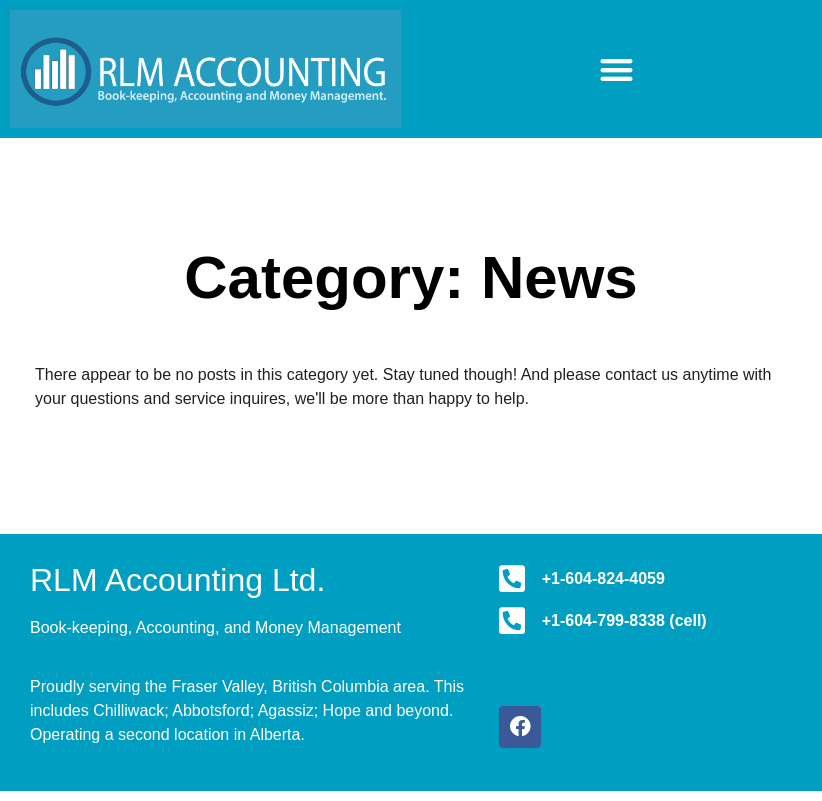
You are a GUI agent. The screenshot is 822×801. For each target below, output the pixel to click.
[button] (616, 69)
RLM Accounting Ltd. (177, 580)
